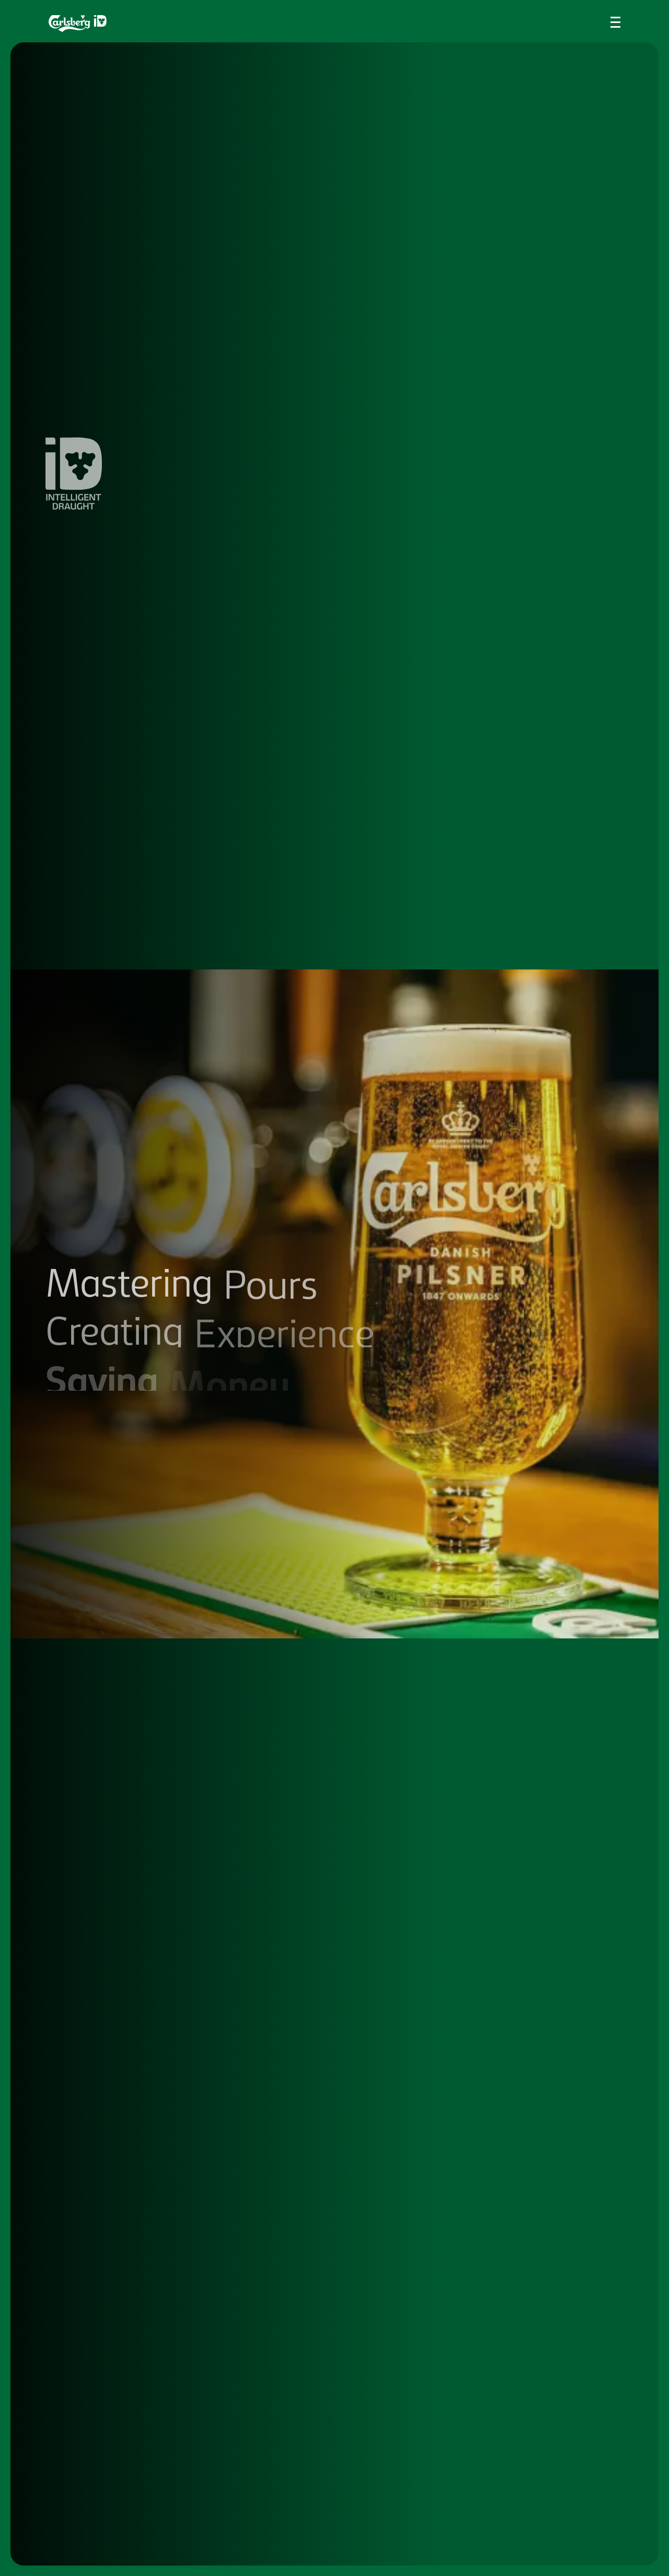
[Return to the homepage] (78, 23)
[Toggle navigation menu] (615, 22)
